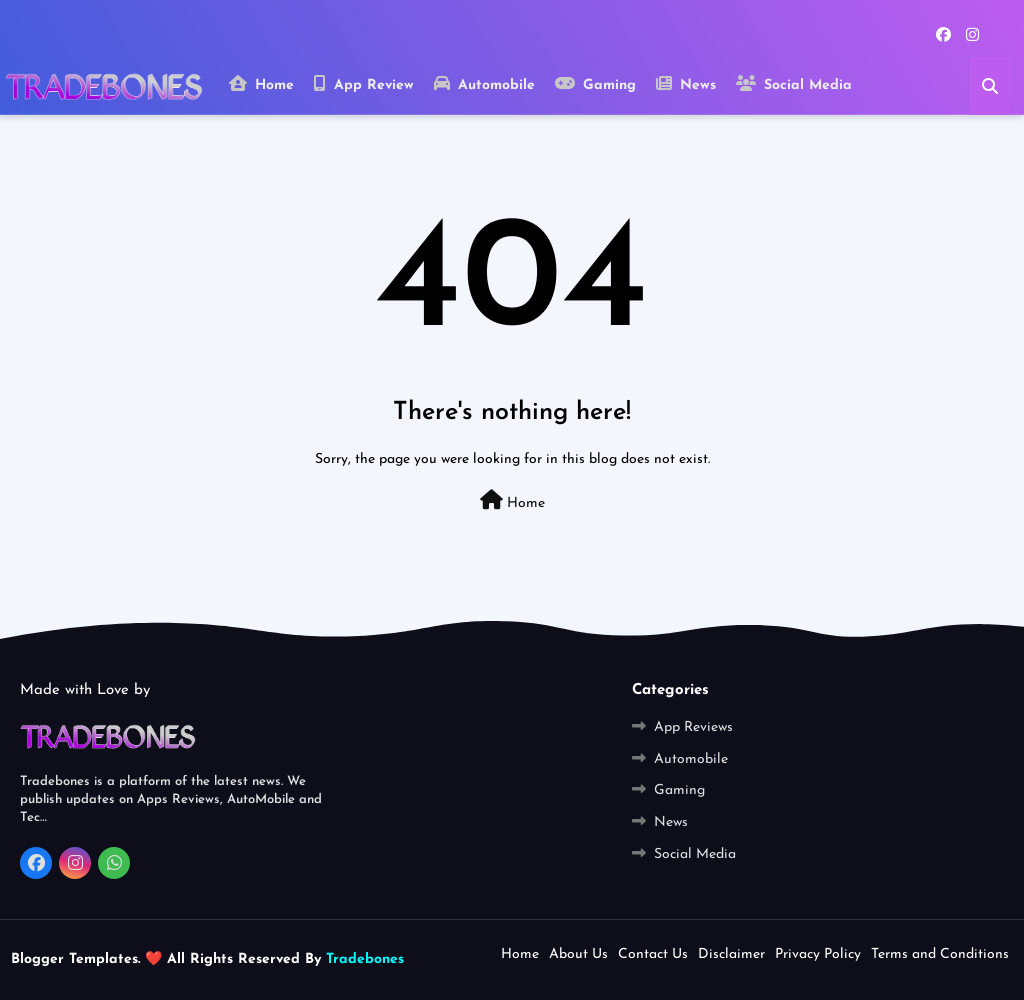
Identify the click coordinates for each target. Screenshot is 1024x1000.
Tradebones (362, 959)
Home (261, 84)
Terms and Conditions (940, 954)
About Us (578, 954)
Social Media (794, 84)
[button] (990, 86)
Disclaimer (731, 954)
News (686, 84)
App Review (364, 84)
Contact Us (653, 954)
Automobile (484, 84)
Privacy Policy (818, 954)
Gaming (595, 84)
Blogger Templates (74, 959)
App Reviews (693, 727)
